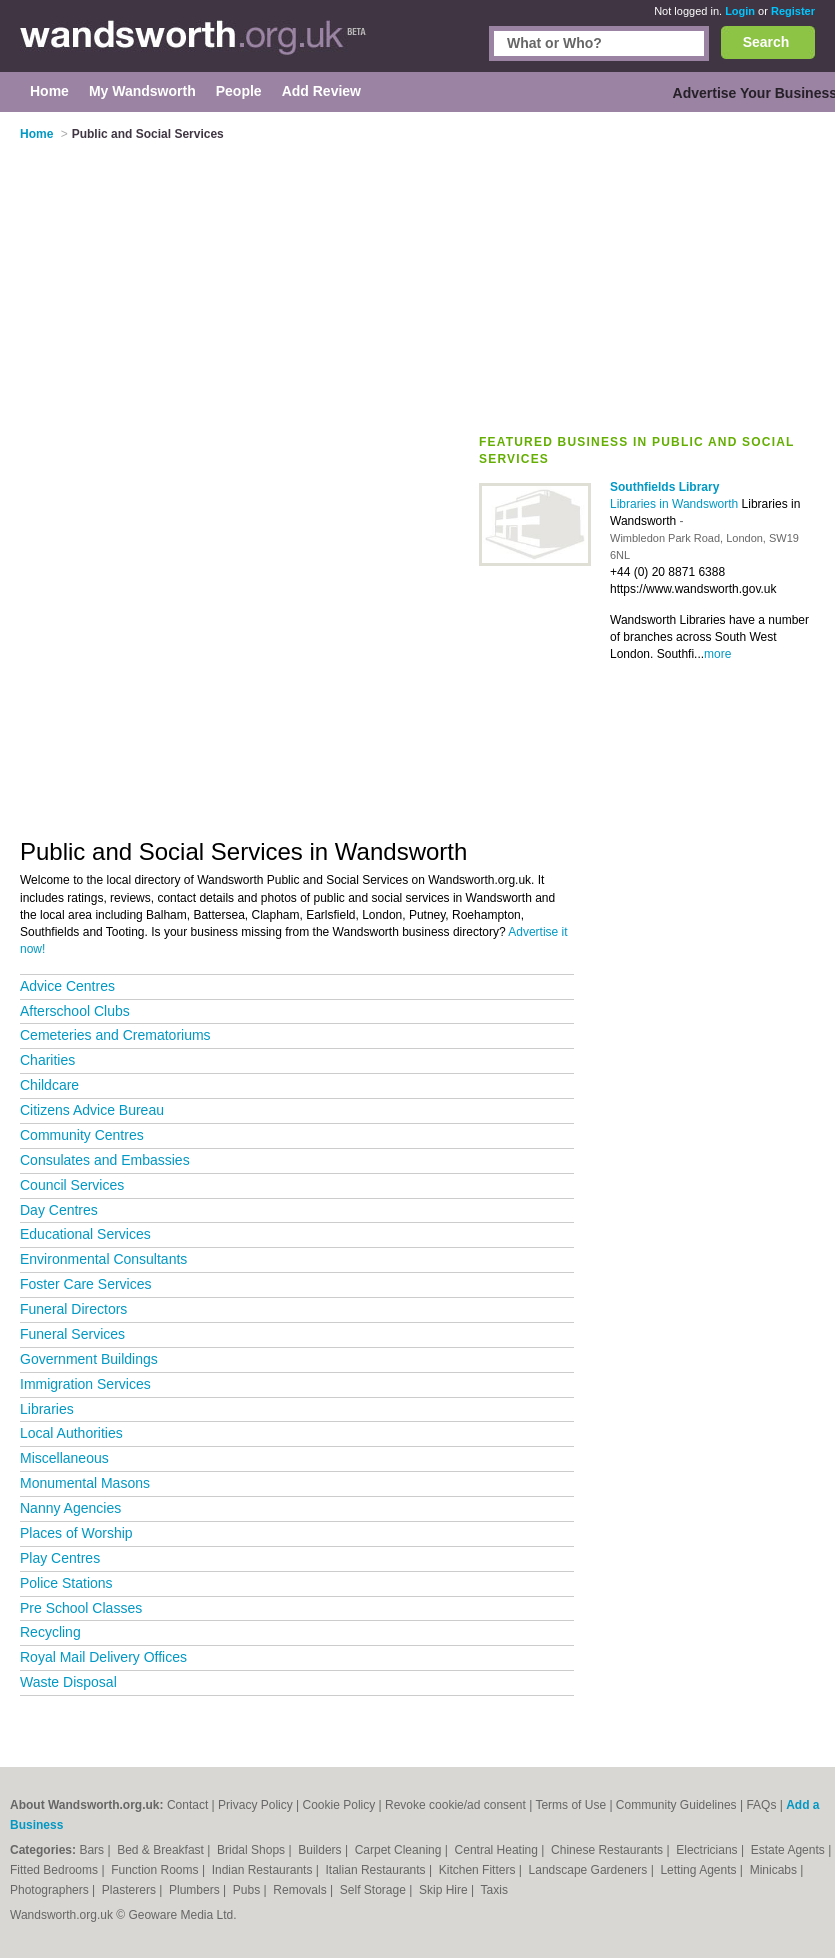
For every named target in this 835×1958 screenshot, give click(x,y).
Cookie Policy (339, 1805)
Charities (47, 1060)
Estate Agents (789, 1850)
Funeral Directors (73, 1309)
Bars (93, 1850)
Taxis (494, 1890)
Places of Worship (76, 1533)
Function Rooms (156, 1870)
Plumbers (196, 1890)
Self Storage (374, 1890)
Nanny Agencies (70, 1508)
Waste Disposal (68, 1682)
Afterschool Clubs (75, 1011)
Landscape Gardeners (590, 1870)
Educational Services (85, 1234)
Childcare (49, 1085)
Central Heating (498, 1850)
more (717, 654)
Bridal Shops (252, 1850)
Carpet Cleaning (400, 1850)
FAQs (761, 1805)
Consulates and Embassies (105, 1160)
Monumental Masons (85, 1483)
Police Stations (66, 1583)
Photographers (51, 1890)
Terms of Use (570, 1805)
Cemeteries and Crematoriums (115, 1035)
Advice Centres (67, 986)
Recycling (50, 1632)
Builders (321, 1850)
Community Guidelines (676, 1805)
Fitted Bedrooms (55, 1870)
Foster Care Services (85, 1284)
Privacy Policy (255, 1805)
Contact (187, 1805)
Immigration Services (85, 1384)
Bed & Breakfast (162, 1850)
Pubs (248, 1890)
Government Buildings (89, 1359)
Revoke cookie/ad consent (455, 1805)
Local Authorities (71, 1433)
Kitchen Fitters (479, 1870)
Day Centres (59, 1210)
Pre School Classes (81, 1608)
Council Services (72, 1185)
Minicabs (775, 1870)
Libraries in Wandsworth (676, 504)
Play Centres (60, 1558)
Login (740, 11)
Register (793, 11)
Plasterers (130, 1890)
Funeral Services (72, 1334)
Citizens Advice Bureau (92, 1110)
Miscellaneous (64, 1458)
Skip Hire (445, 1890)
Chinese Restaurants (608, 1850)
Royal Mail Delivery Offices (103, 1657)
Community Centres (82, 1135)
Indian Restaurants (264, 1870)
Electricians (708, 1850)
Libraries (47, 1409)
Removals (301, 1890)
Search (766, 42)
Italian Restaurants (377, 1870)
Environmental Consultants (103, 1259)
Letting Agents (699, 1870)
